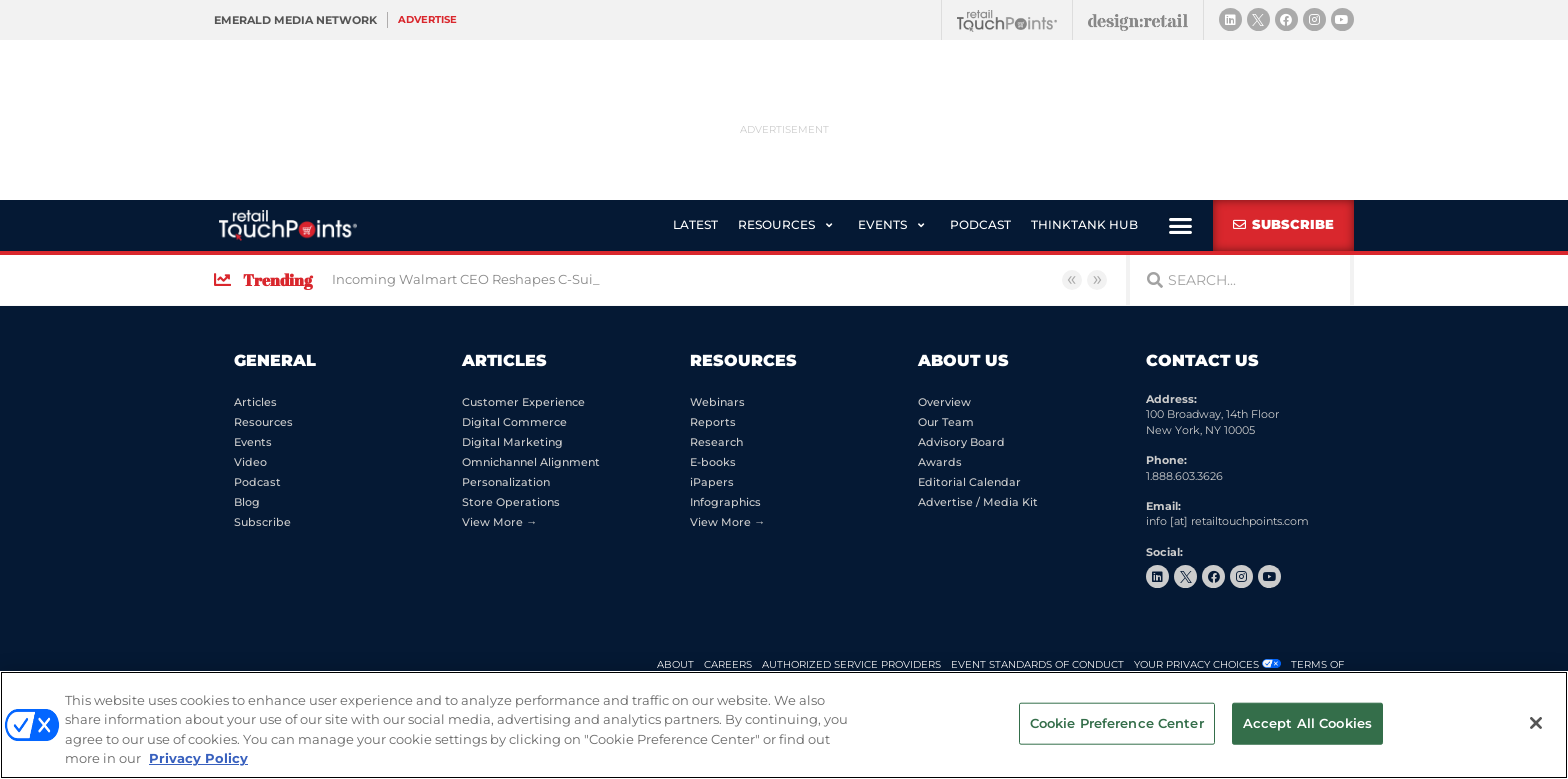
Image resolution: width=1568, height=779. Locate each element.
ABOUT (675, 664)
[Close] (1536, 723)
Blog (247, 502)
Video (250, 462)
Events (253, 442)
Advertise (427, 19)
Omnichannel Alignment (531, 462)
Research (716, 442)
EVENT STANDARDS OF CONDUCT (1037, 664)
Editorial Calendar (969, 482)
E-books (713, 462)
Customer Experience (523, 402)
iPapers (712, 482)
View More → (499, 522)
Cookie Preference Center (1117, 723)
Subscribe (262, 522)
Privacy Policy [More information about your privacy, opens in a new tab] (198, 758)
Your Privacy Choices (1196, 664)
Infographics (725, 502)
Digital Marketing (512, 442)
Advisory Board (961, 442)
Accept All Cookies (1307, 723)
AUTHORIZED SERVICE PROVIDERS (851, 664)
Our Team (946, 422)
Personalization (506, 482)
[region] (784, 725)
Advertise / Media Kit (978, 502)
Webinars (717, 402)
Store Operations (511, 502)
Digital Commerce (514, 422)
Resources (263, 422)
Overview (944, 402)
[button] (788, 225)
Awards (940, 462)
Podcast (257, 482)
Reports (713, 422)
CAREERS (728, 664)
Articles (255, 402)
